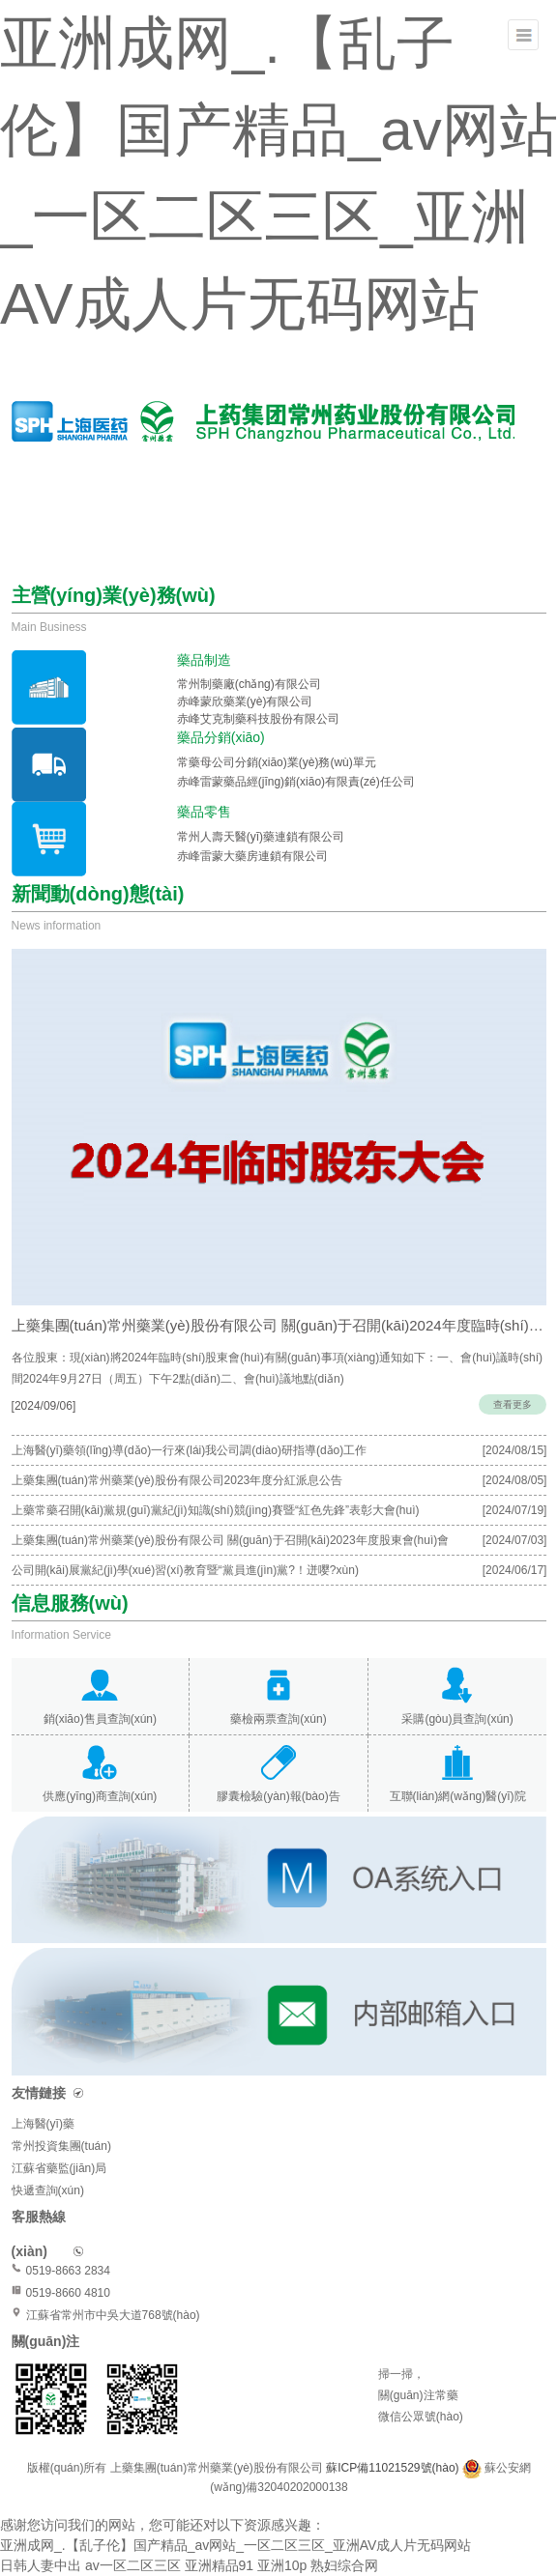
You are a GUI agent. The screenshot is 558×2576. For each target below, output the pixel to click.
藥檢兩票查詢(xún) (278, 1719)
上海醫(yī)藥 (43, 2124)
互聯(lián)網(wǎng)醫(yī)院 (458, 1796)
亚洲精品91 (219, 2565)
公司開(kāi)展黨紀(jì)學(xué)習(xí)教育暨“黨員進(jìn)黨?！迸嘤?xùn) (185, 1570)
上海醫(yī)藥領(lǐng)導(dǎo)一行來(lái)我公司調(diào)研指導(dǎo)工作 (189, 1450)
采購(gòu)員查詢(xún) (457, 1719)
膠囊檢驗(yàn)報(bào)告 (278, 1796)
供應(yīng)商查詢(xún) (100, 1796)
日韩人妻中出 (40, 2565)
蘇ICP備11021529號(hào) (394, 2468)
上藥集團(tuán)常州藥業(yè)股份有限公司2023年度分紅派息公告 (177, 1480)
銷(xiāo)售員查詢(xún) (100, 1719)
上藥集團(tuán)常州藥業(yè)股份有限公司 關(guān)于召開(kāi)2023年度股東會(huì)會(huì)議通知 (231, 1544)
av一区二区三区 (133, 2565)
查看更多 (512, 1404)
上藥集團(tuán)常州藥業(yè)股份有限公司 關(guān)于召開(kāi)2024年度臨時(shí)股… (279, 1325)
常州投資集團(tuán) (61, 2146)
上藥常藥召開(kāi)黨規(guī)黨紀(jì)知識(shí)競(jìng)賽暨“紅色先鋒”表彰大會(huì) (216, 1510)
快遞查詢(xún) (48, 2190)
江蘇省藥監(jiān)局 (59, 2168)
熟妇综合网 (344, 2565)
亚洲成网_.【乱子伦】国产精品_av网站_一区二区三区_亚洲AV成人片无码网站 (235, 2545)
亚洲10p (282, 2565)
